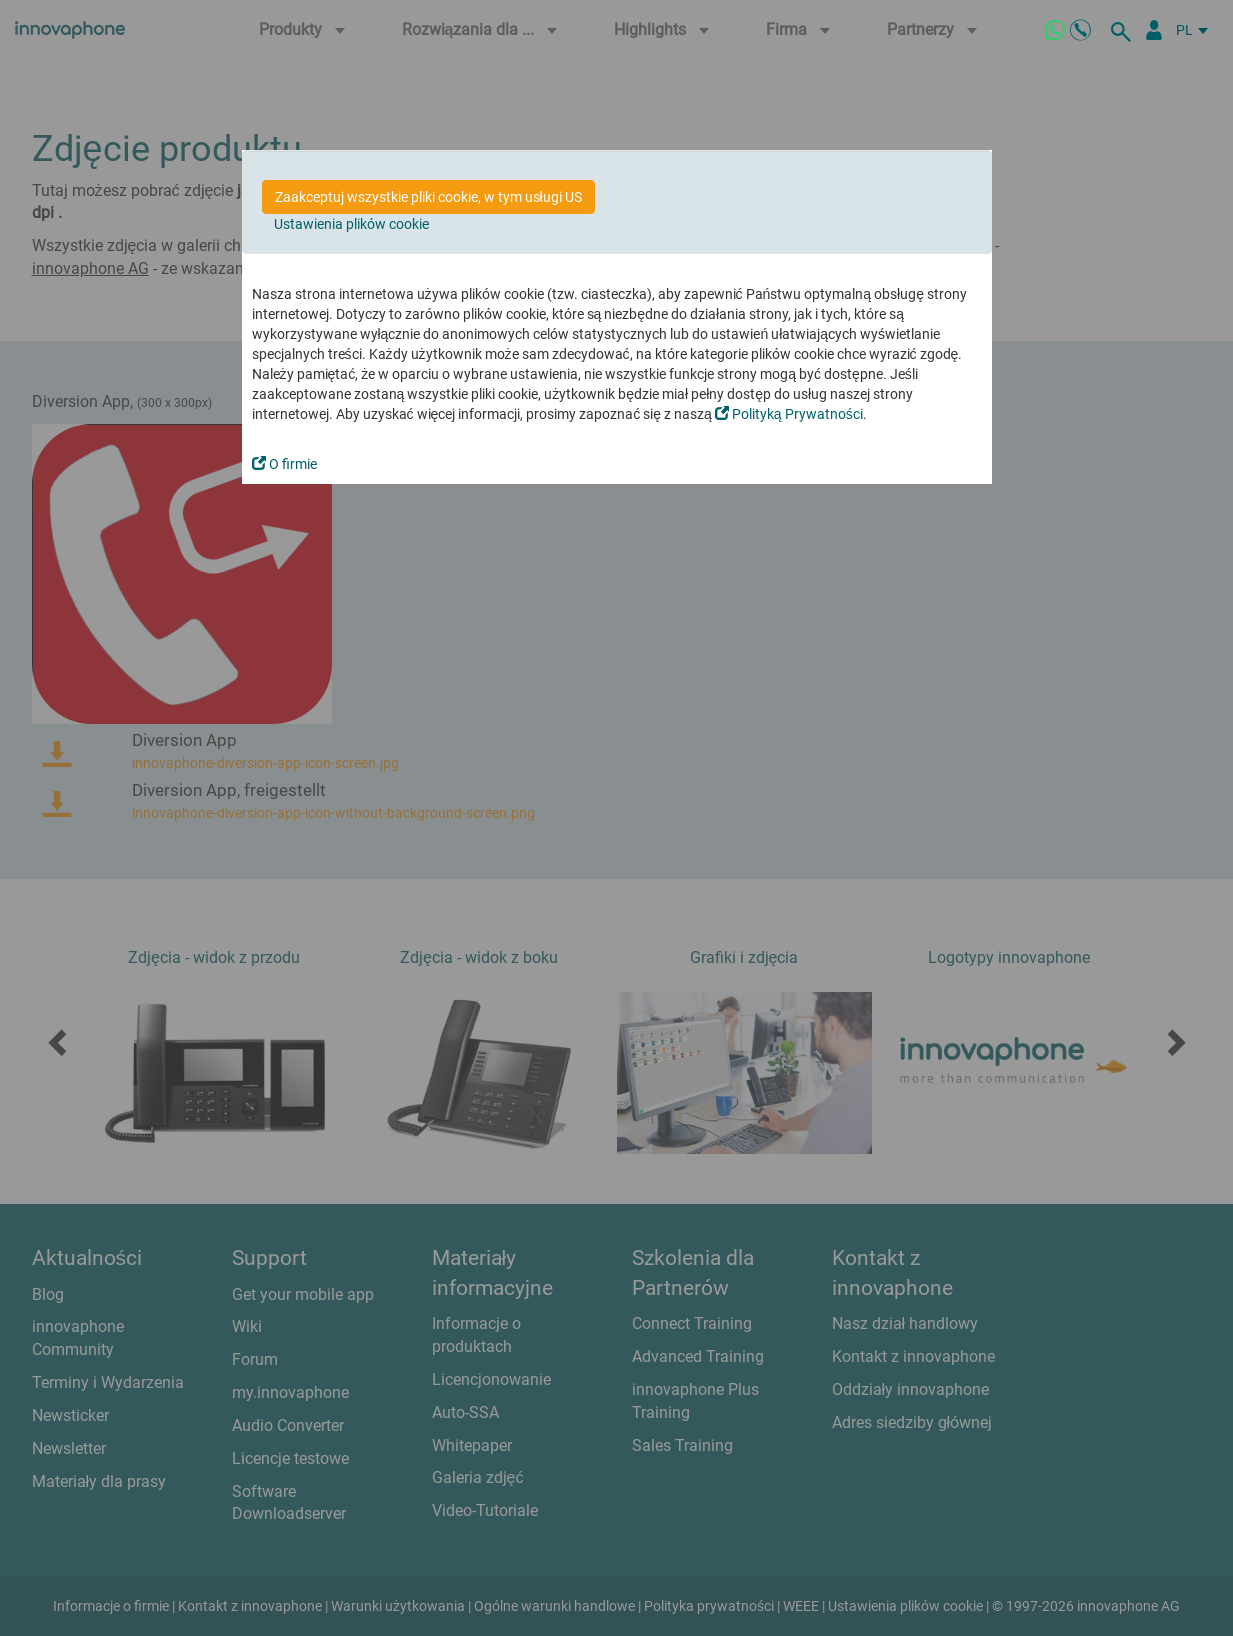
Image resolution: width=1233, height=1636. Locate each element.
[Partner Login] (1154, 30)
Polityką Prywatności (789, 414)
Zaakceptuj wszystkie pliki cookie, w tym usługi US (428, 197)
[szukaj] (1124, 30)
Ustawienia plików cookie (351, 224)
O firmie (284, 464)
